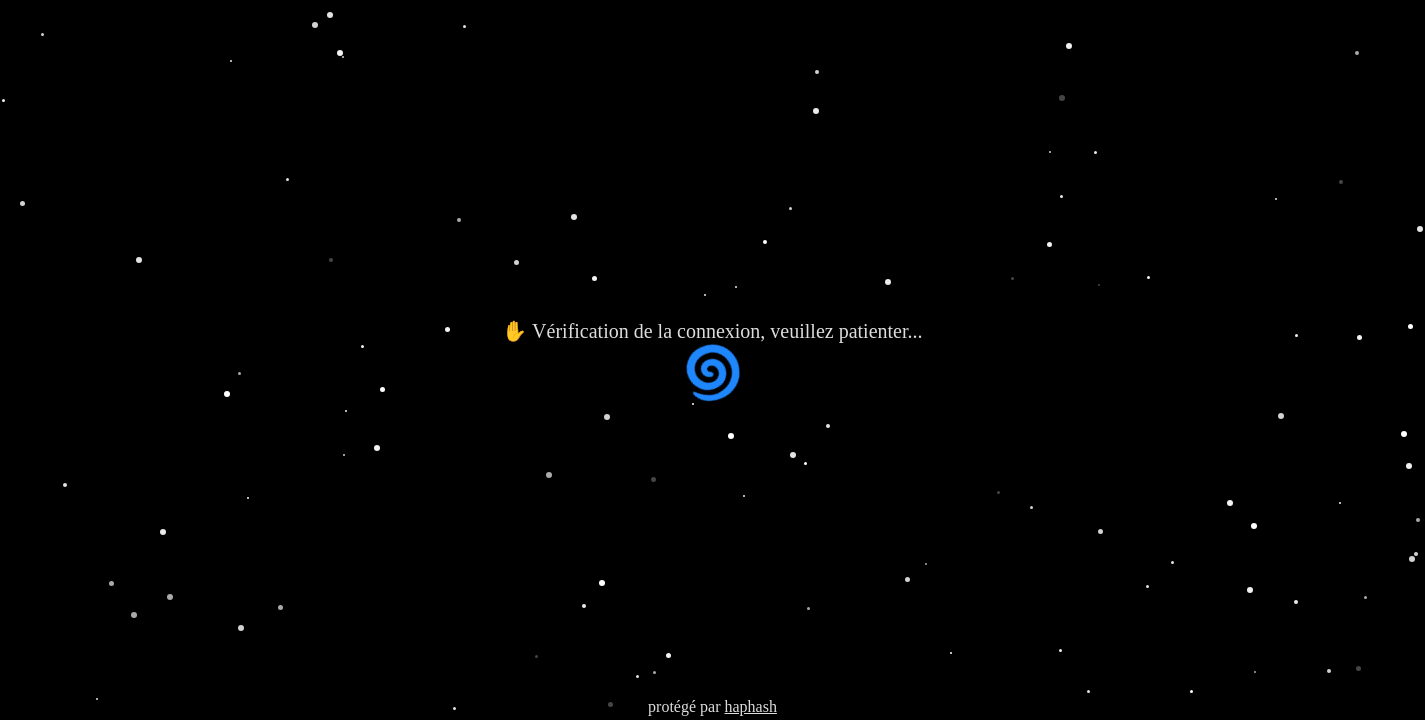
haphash (750, 706)
